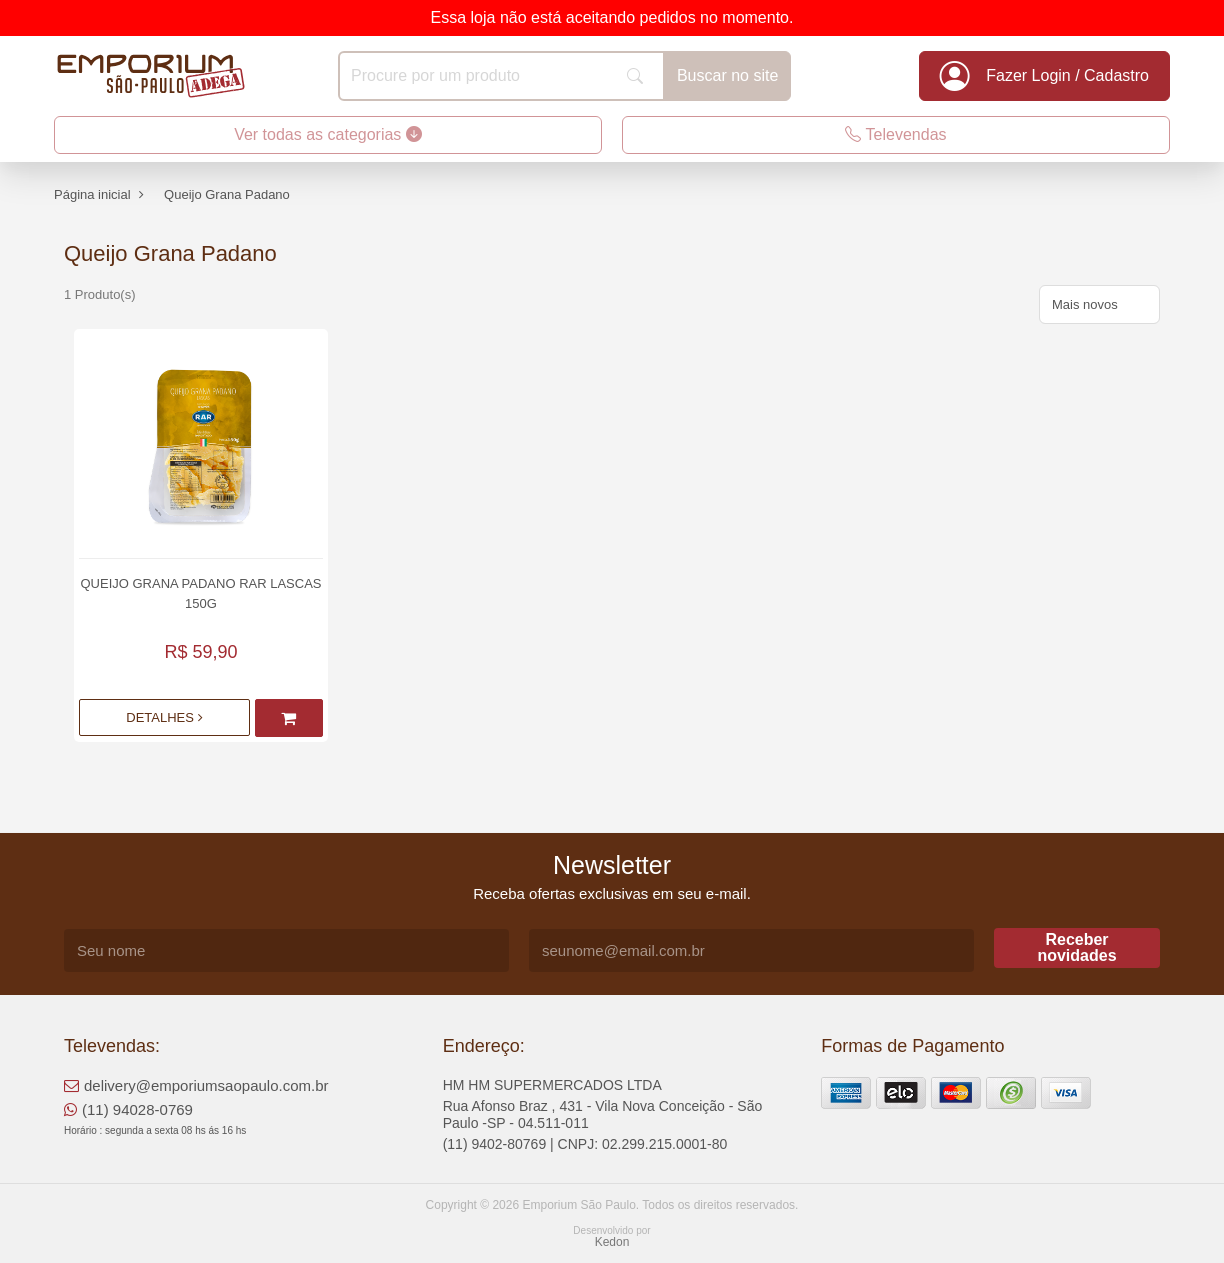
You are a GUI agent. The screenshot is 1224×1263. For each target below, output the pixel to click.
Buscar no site (727, 75)
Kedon (612, 1242)
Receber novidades (1076, 947)
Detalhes (164, 717)
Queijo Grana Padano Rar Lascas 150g (200, 593)
